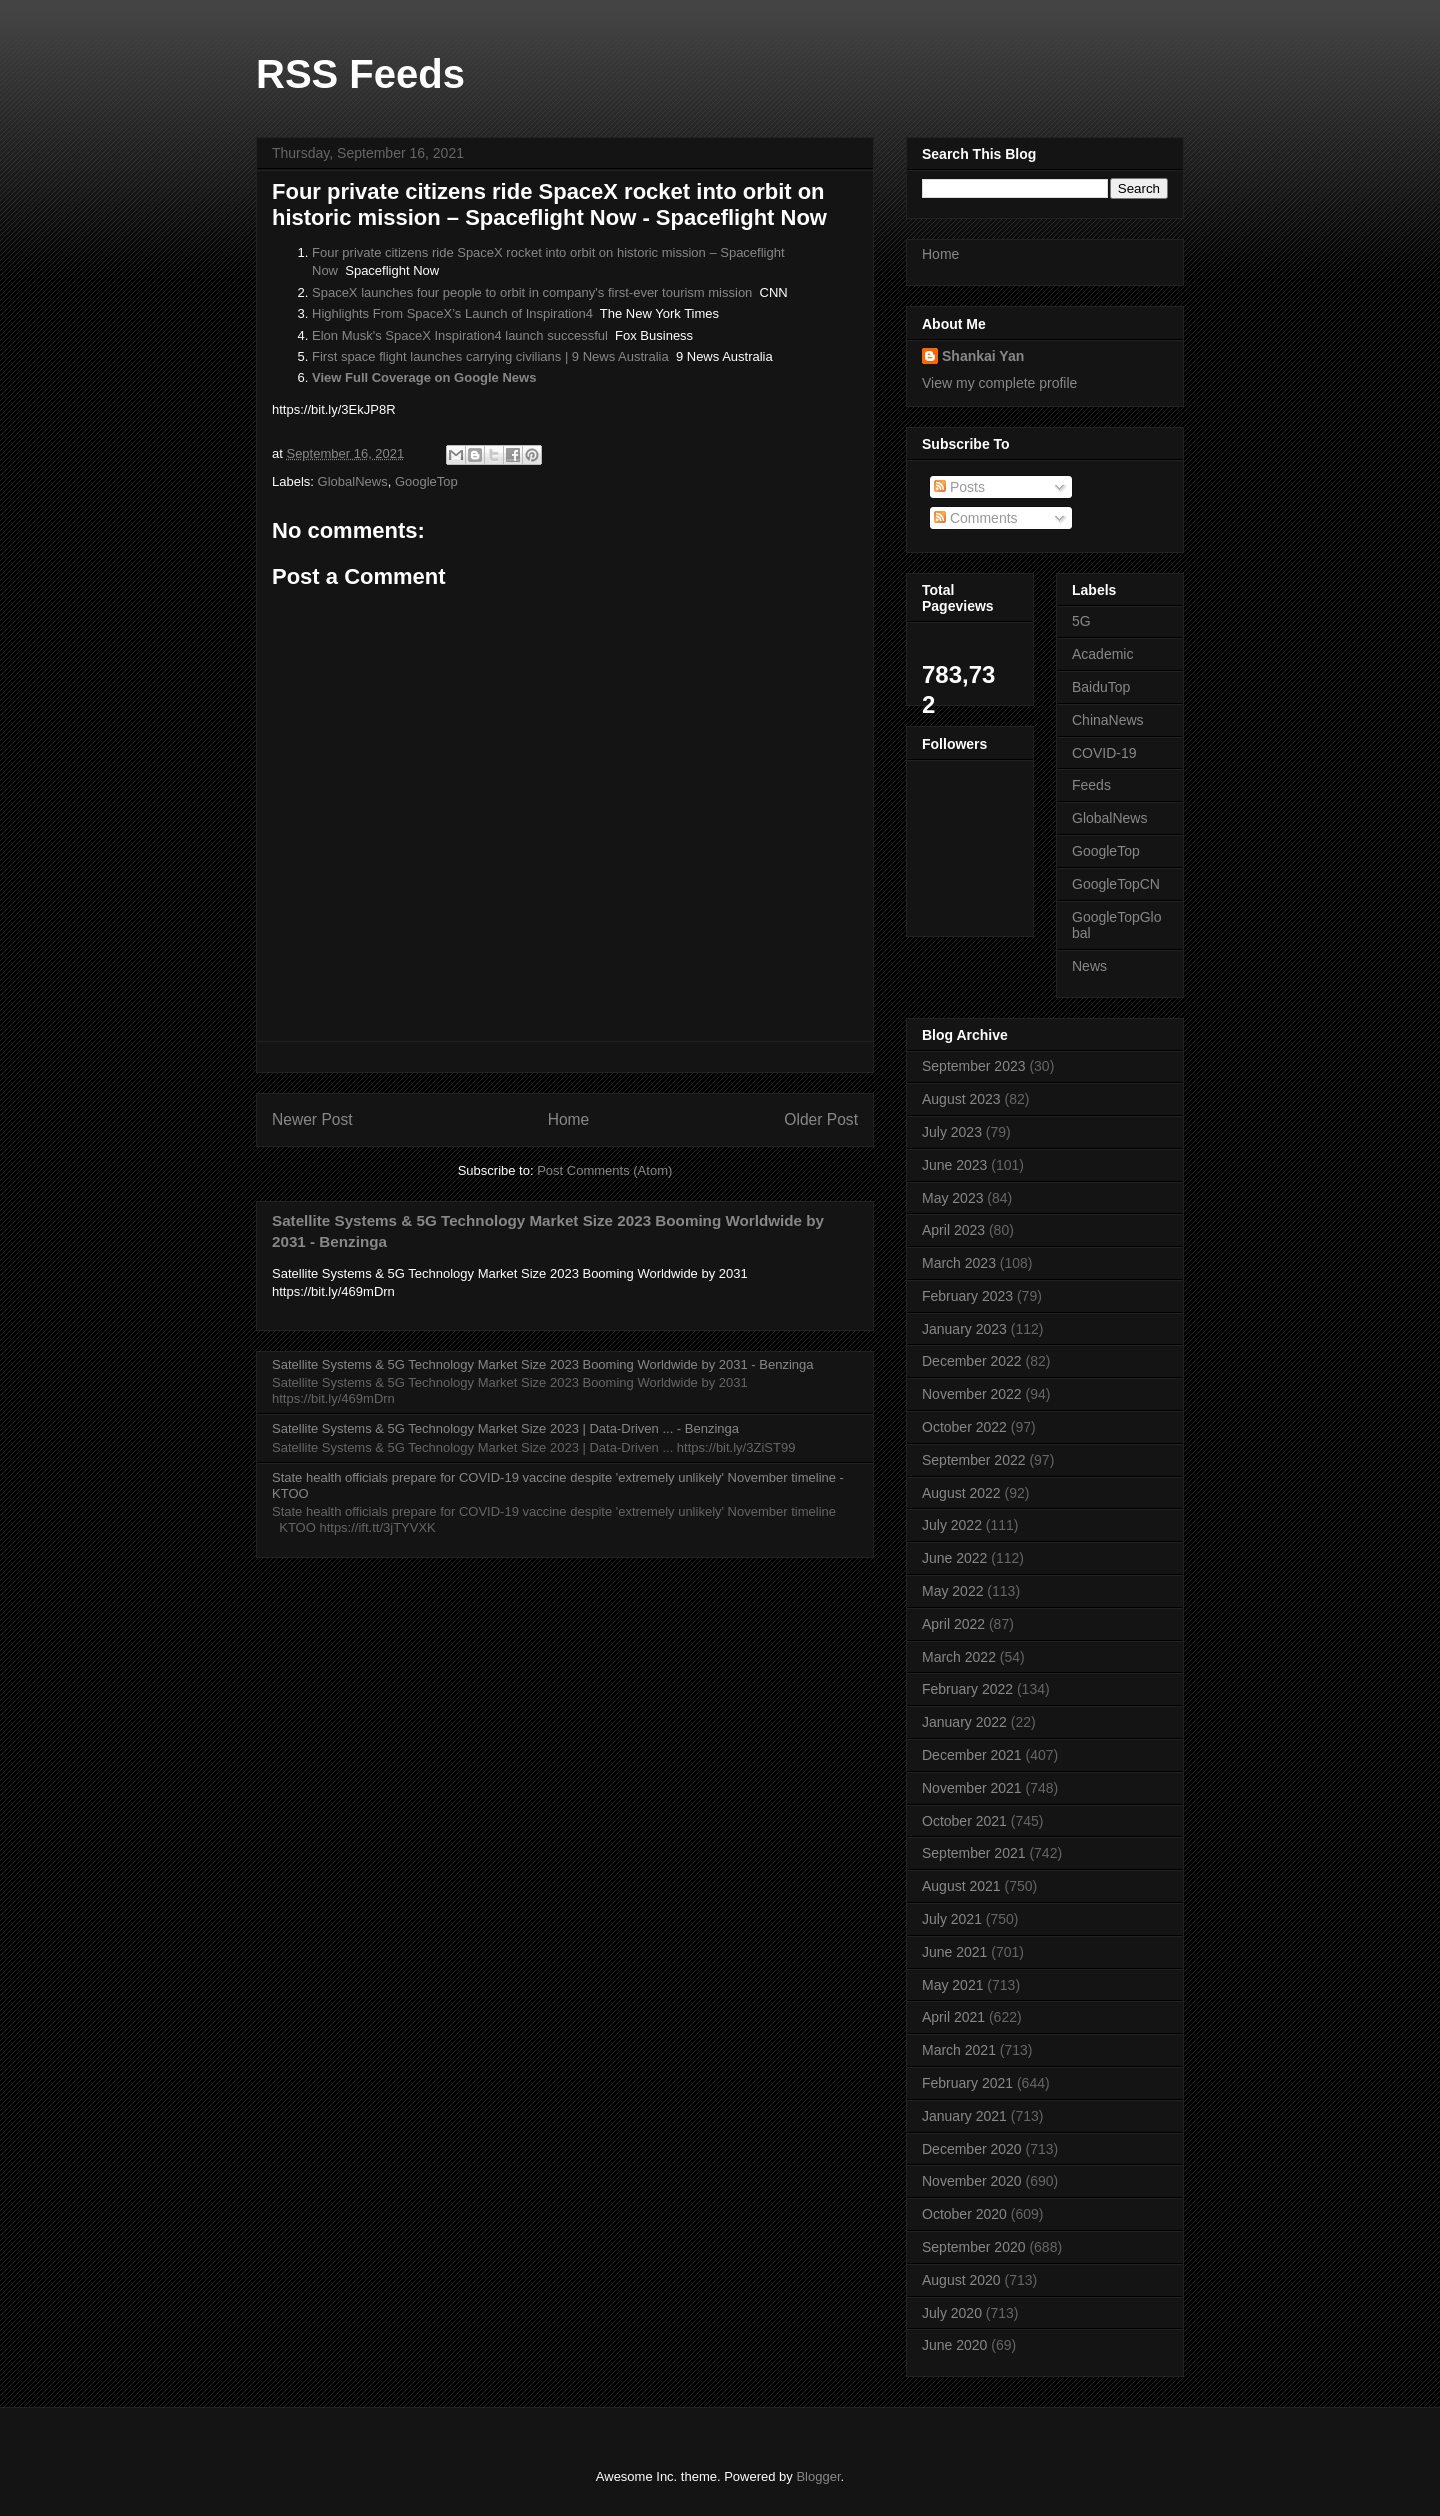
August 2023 (961, 1099)
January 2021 (964, 2116)
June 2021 (954, 1952)
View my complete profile (999, 383)
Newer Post (312, 1119)
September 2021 (974, 1853)
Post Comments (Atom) (604, 1170)
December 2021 (972, 1755)
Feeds (1091, 785)
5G (1081, 621)
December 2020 (972, 2149)
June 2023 (954, 1165)
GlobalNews (353, 481)
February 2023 (967, 1296)
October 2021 (964, 1821)
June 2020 (954, 2345)
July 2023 (952, 1132)
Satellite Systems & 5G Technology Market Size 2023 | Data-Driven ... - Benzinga (505, 1428)
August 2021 (961, 1886)
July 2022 (952, 1525)
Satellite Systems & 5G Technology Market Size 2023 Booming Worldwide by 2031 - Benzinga (542, 1364)
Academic (1102, 654)
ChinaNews (1108, 720)
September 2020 (974, 2247)
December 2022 (972, 1361)
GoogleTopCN (1116, 884)
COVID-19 (1104, 753)
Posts (959, 487)
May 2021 (952, 1985)
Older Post (821, 1119)
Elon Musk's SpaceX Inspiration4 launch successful (460, 335)
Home (569, 1119)
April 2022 (953, 1624)
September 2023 (974, 1066)
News (1089, 966)
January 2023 (964, 1329)
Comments (976, 518)
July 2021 (952, 1919)
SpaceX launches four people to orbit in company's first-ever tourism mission (532, 292)
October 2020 (964, 2214)
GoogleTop (426, 481)
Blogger (818, 2476)
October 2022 (964, 1427)
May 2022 (952, 1591)
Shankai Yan (983, 356)
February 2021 (967, 2083)
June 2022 (954, 1558)
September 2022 (974, 1460)
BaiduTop (1101, 687)
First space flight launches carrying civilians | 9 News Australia (490, 356)
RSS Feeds (360, 74)
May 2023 (952, 1198)
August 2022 (961, 1493)
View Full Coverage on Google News (424, 377)
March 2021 (959, 2050)
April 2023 (953, 1230)
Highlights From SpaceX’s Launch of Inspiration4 (452, 313)
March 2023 (959, 1263)
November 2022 (972, 1394)
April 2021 (953, 2017)
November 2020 (972, 2181)
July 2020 (952, 2313)
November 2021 (972, 1788)
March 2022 (959, 1657)
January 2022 (964, 1722)
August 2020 (961, 2280)
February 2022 (967, 1689)
